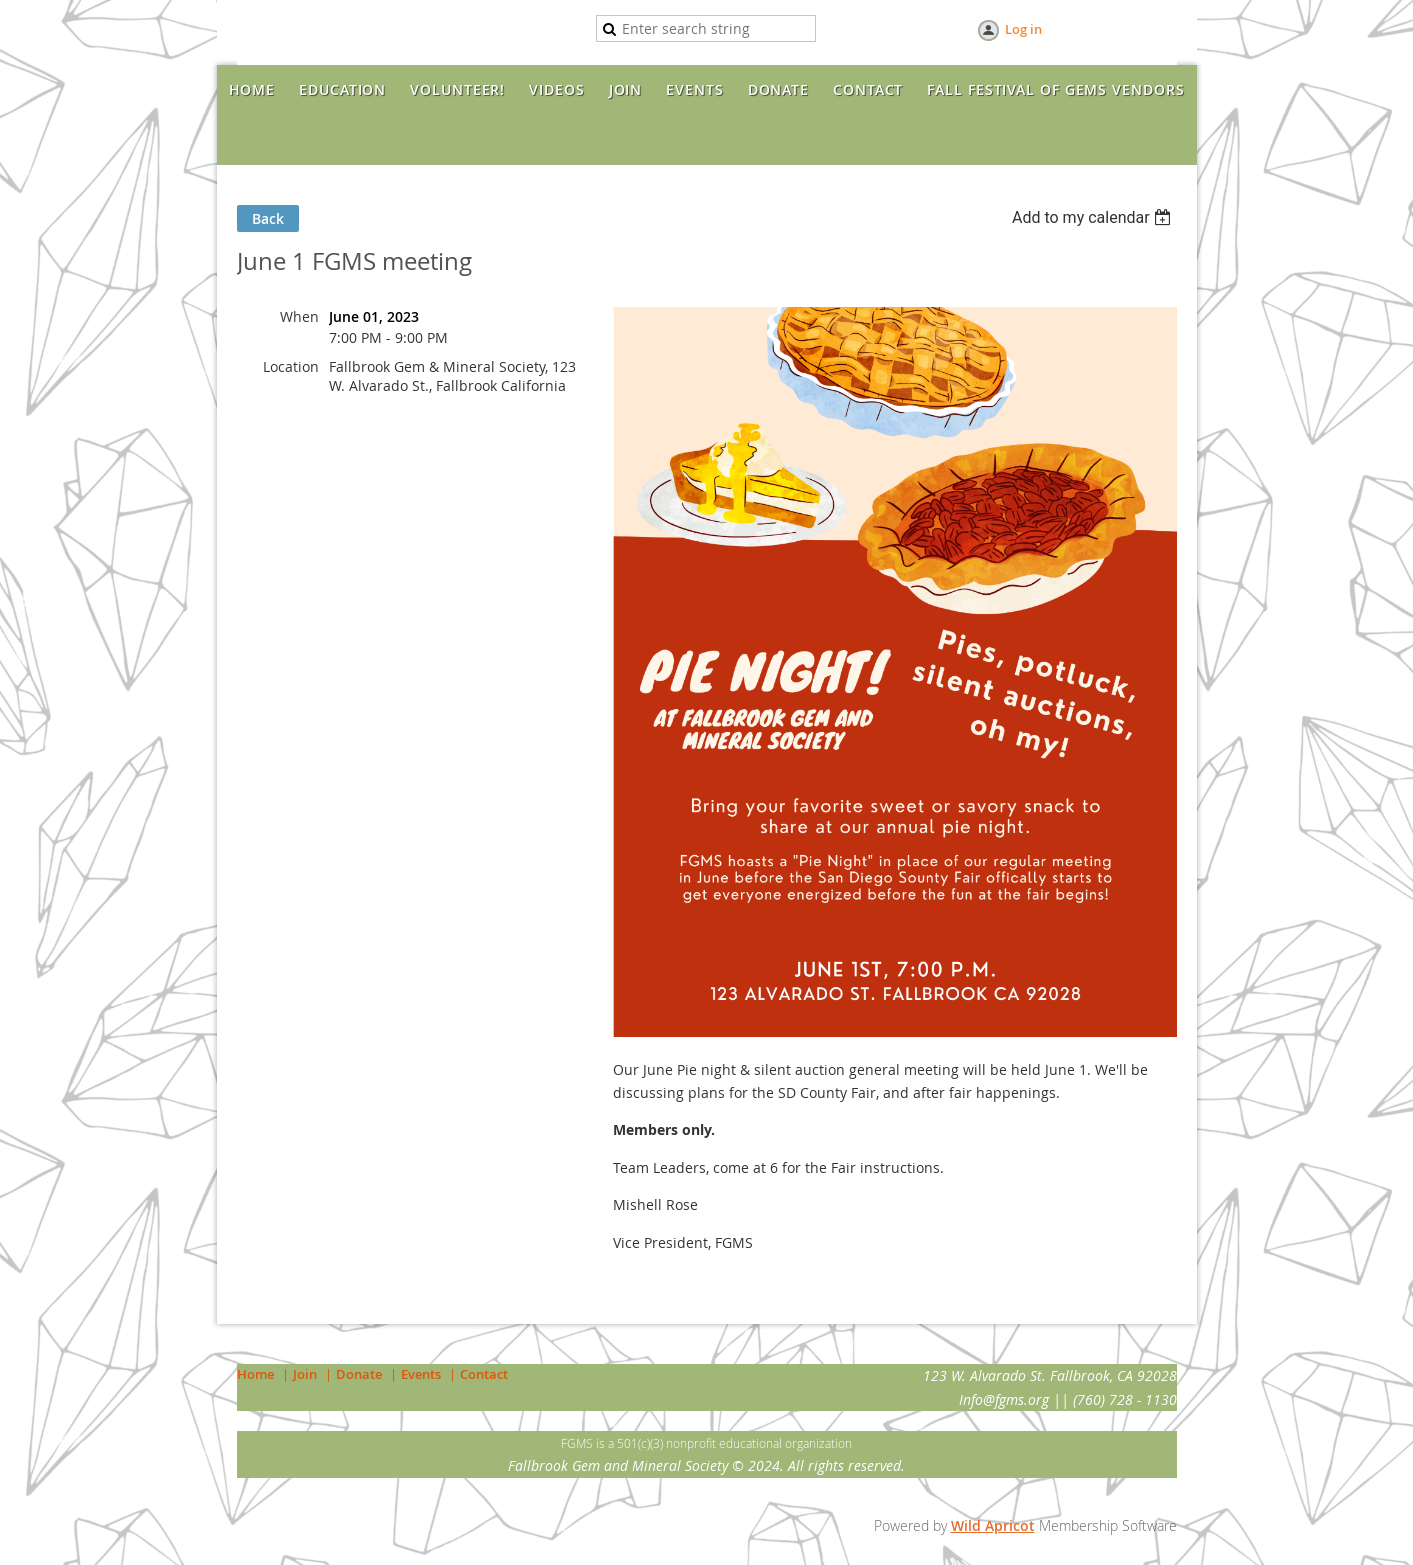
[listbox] (1094, 217)
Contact (484, 1374)
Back (268, 218)
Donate (359, 1374)
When (299, 316)
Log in (1023, 29)
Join (305, 1374)
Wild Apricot (993, 1525)
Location (291, 366)
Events (421, 1374)
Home (255, 1374)
